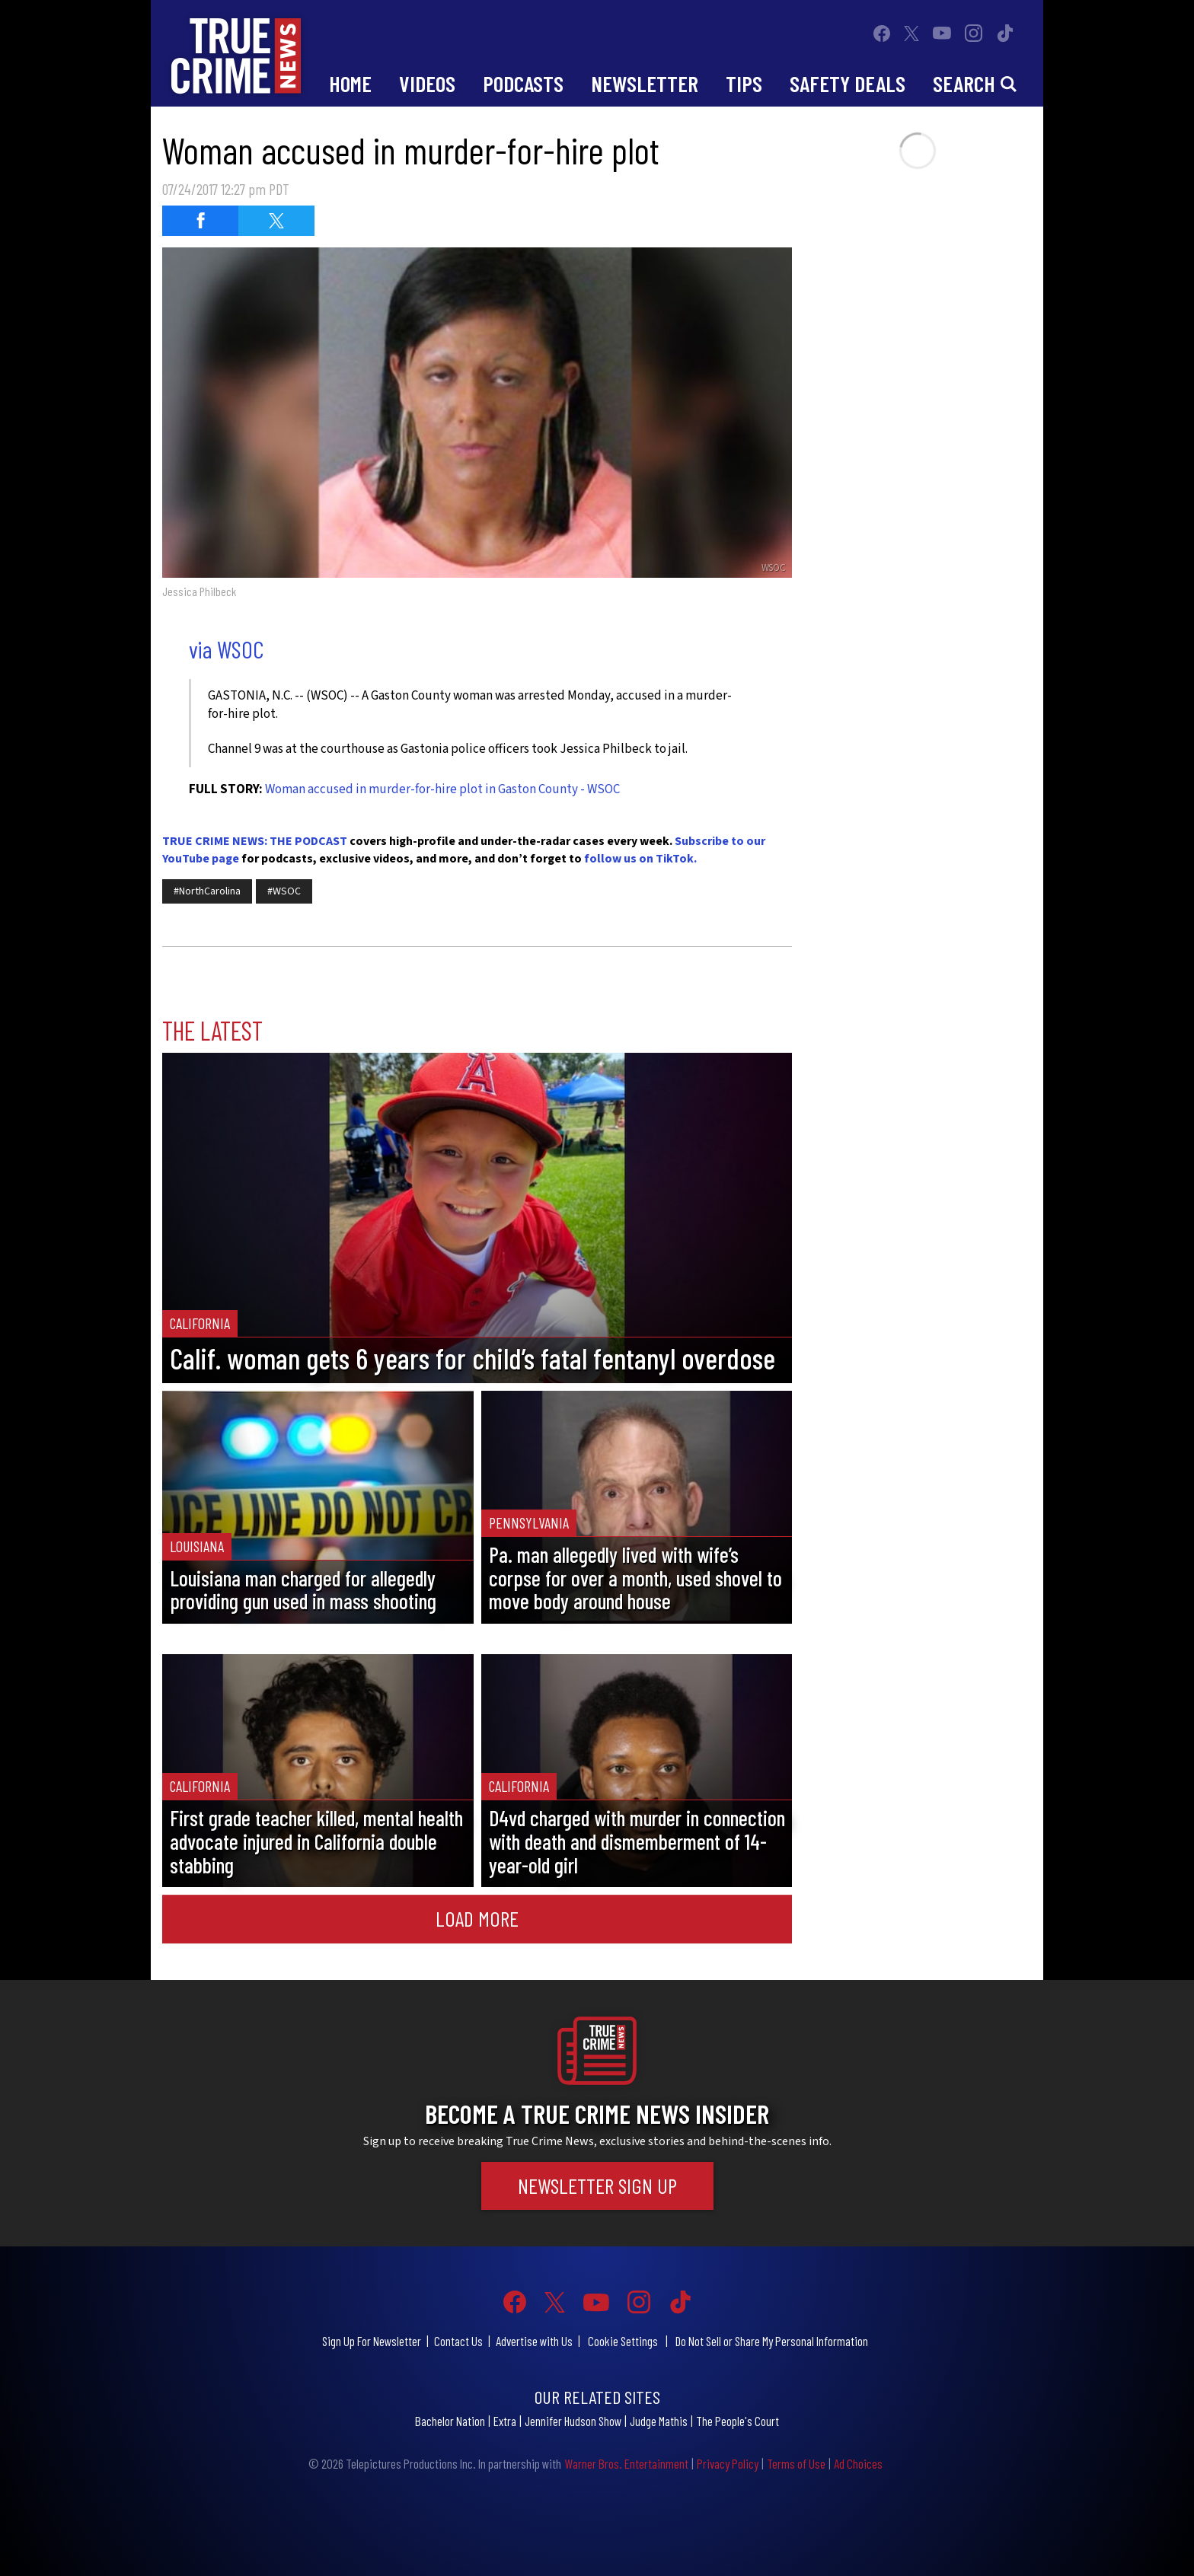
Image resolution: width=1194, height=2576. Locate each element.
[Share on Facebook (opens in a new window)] (200, 221)
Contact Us (458, 2340)
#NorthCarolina (207, 891)
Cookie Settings (623, 2340)
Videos (427, 83)
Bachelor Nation (450, 2420)
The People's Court (737, 2420)
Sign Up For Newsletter (371, 2340)
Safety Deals (847, 83)
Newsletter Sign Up (597, 2185)
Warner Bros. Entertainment (626, 2463)
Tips (744, 83)
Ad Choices (858, 2463)
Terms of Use (796, 2463)
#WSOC (284, 891)
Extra (504, 2420)
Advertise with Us (534, 2340)
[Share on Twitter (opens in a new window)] (276, 221)
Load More (477, 1918)
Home (350, 83)
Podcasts (523, 83)
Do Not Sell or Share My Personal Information (771, 2340)
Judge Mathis (659, 2420)
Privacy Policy (727, 2463)
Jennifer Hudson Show (573, 2420)
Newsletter (644, 83)
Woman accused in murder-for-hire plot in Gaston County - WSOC (442, 789)
